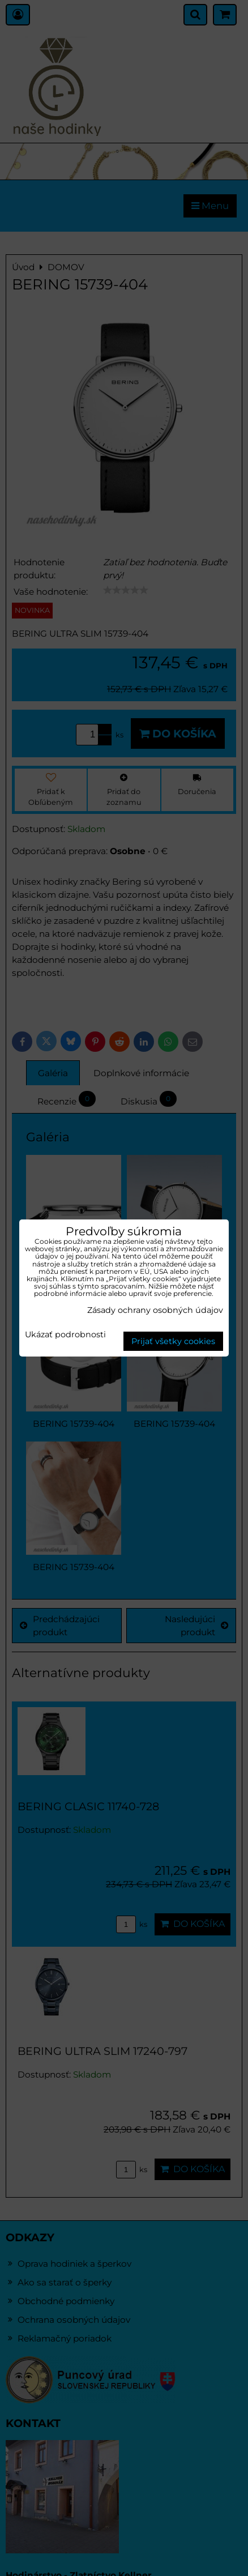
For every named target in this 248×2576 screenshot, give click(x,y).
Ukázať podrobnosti (65, 1335)
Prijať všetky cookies (173, 1341)
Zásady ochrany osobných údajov (155, 1310)
